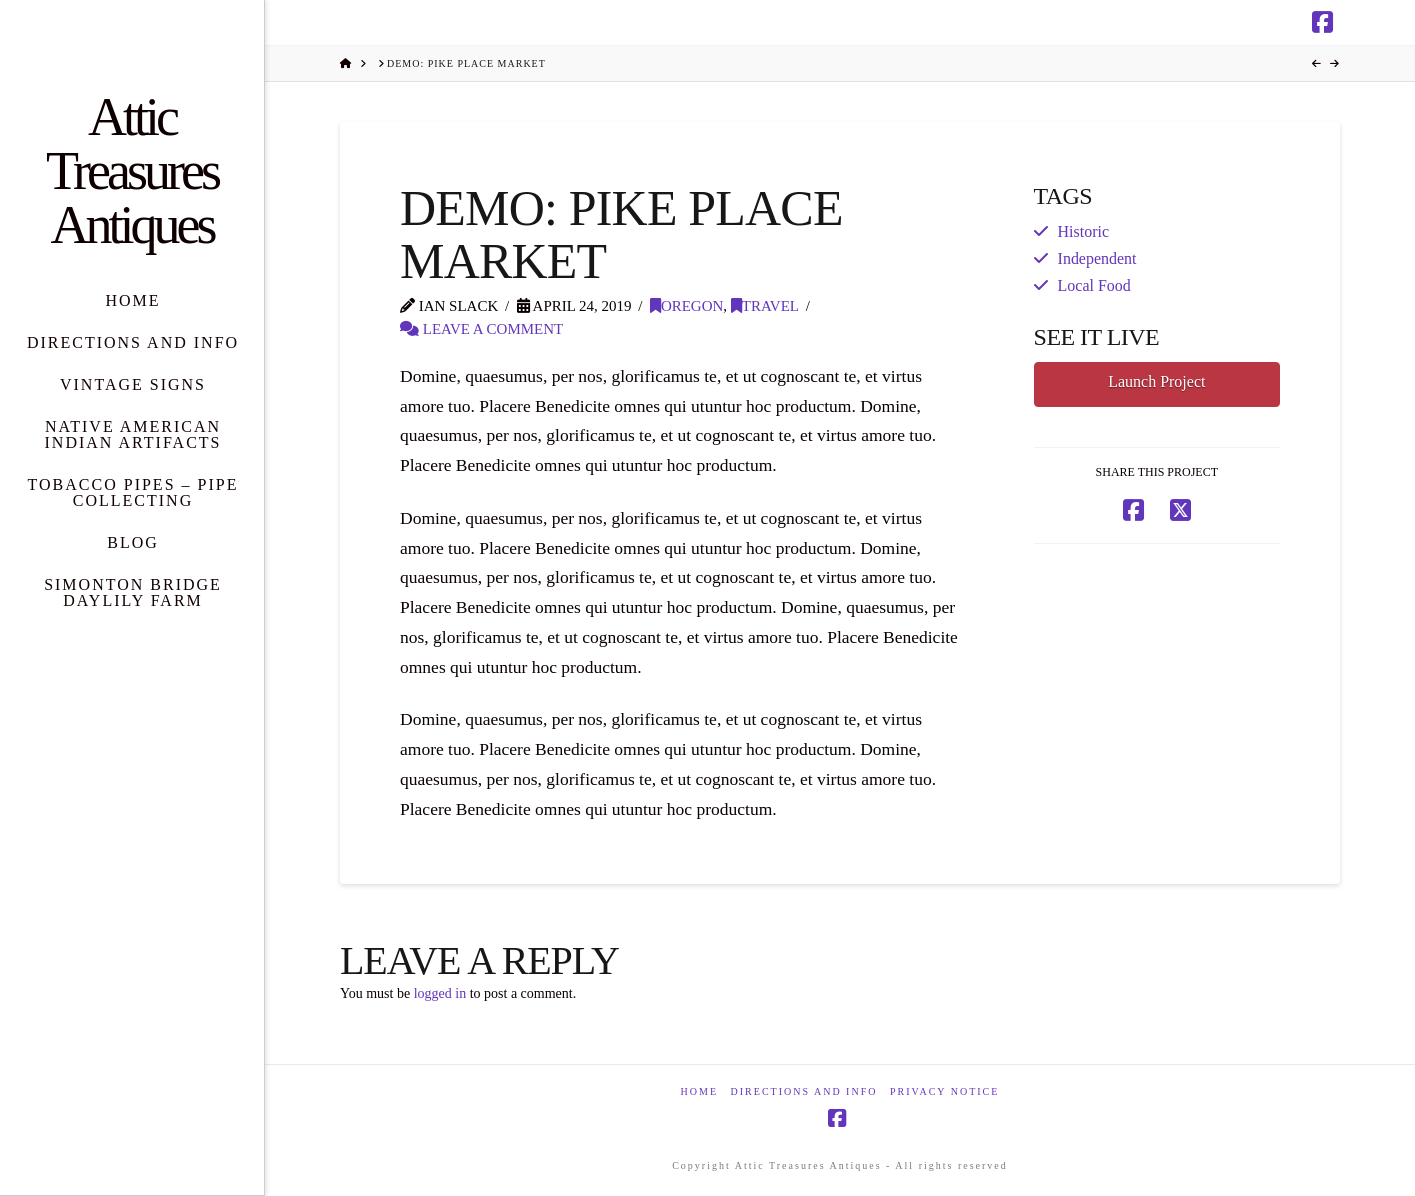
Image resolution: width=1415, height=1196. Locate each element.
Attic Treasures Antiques (132, 171)
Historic (1083, 231)
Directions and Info (804, 1091)
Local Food (1094, 285)
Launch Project (1156, 381)
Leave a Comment (481, 329)
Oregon (686, 306)
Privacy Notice (944, 1091)
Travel (765, 306)
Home (699, 1091)
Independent (1097, 258)
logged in (440, 993)
